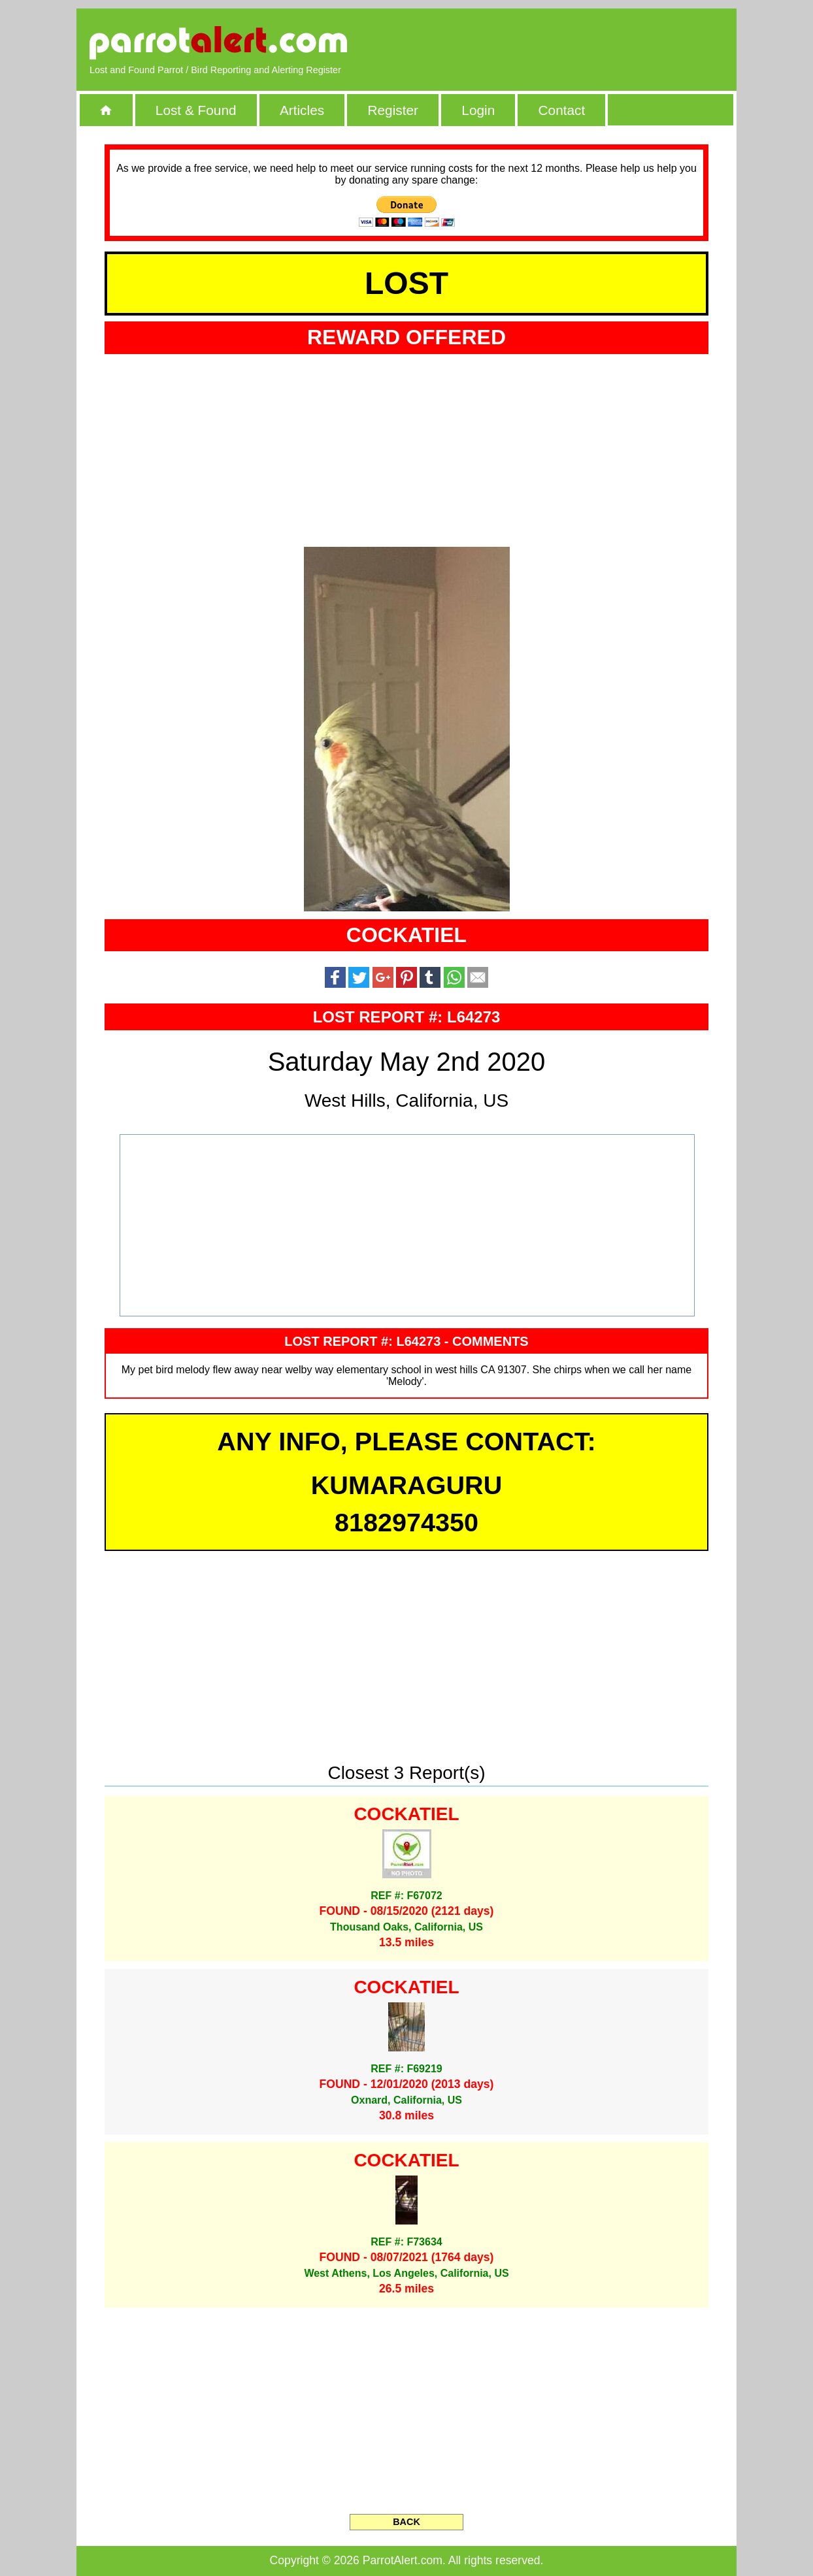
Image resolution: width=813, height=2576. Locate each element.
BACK (406, 2522)
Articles (302, 110)
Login (478, 110)
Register (392, 110)
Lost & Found (196, 110)
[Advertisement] (573, 42)
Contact (562, 110)
